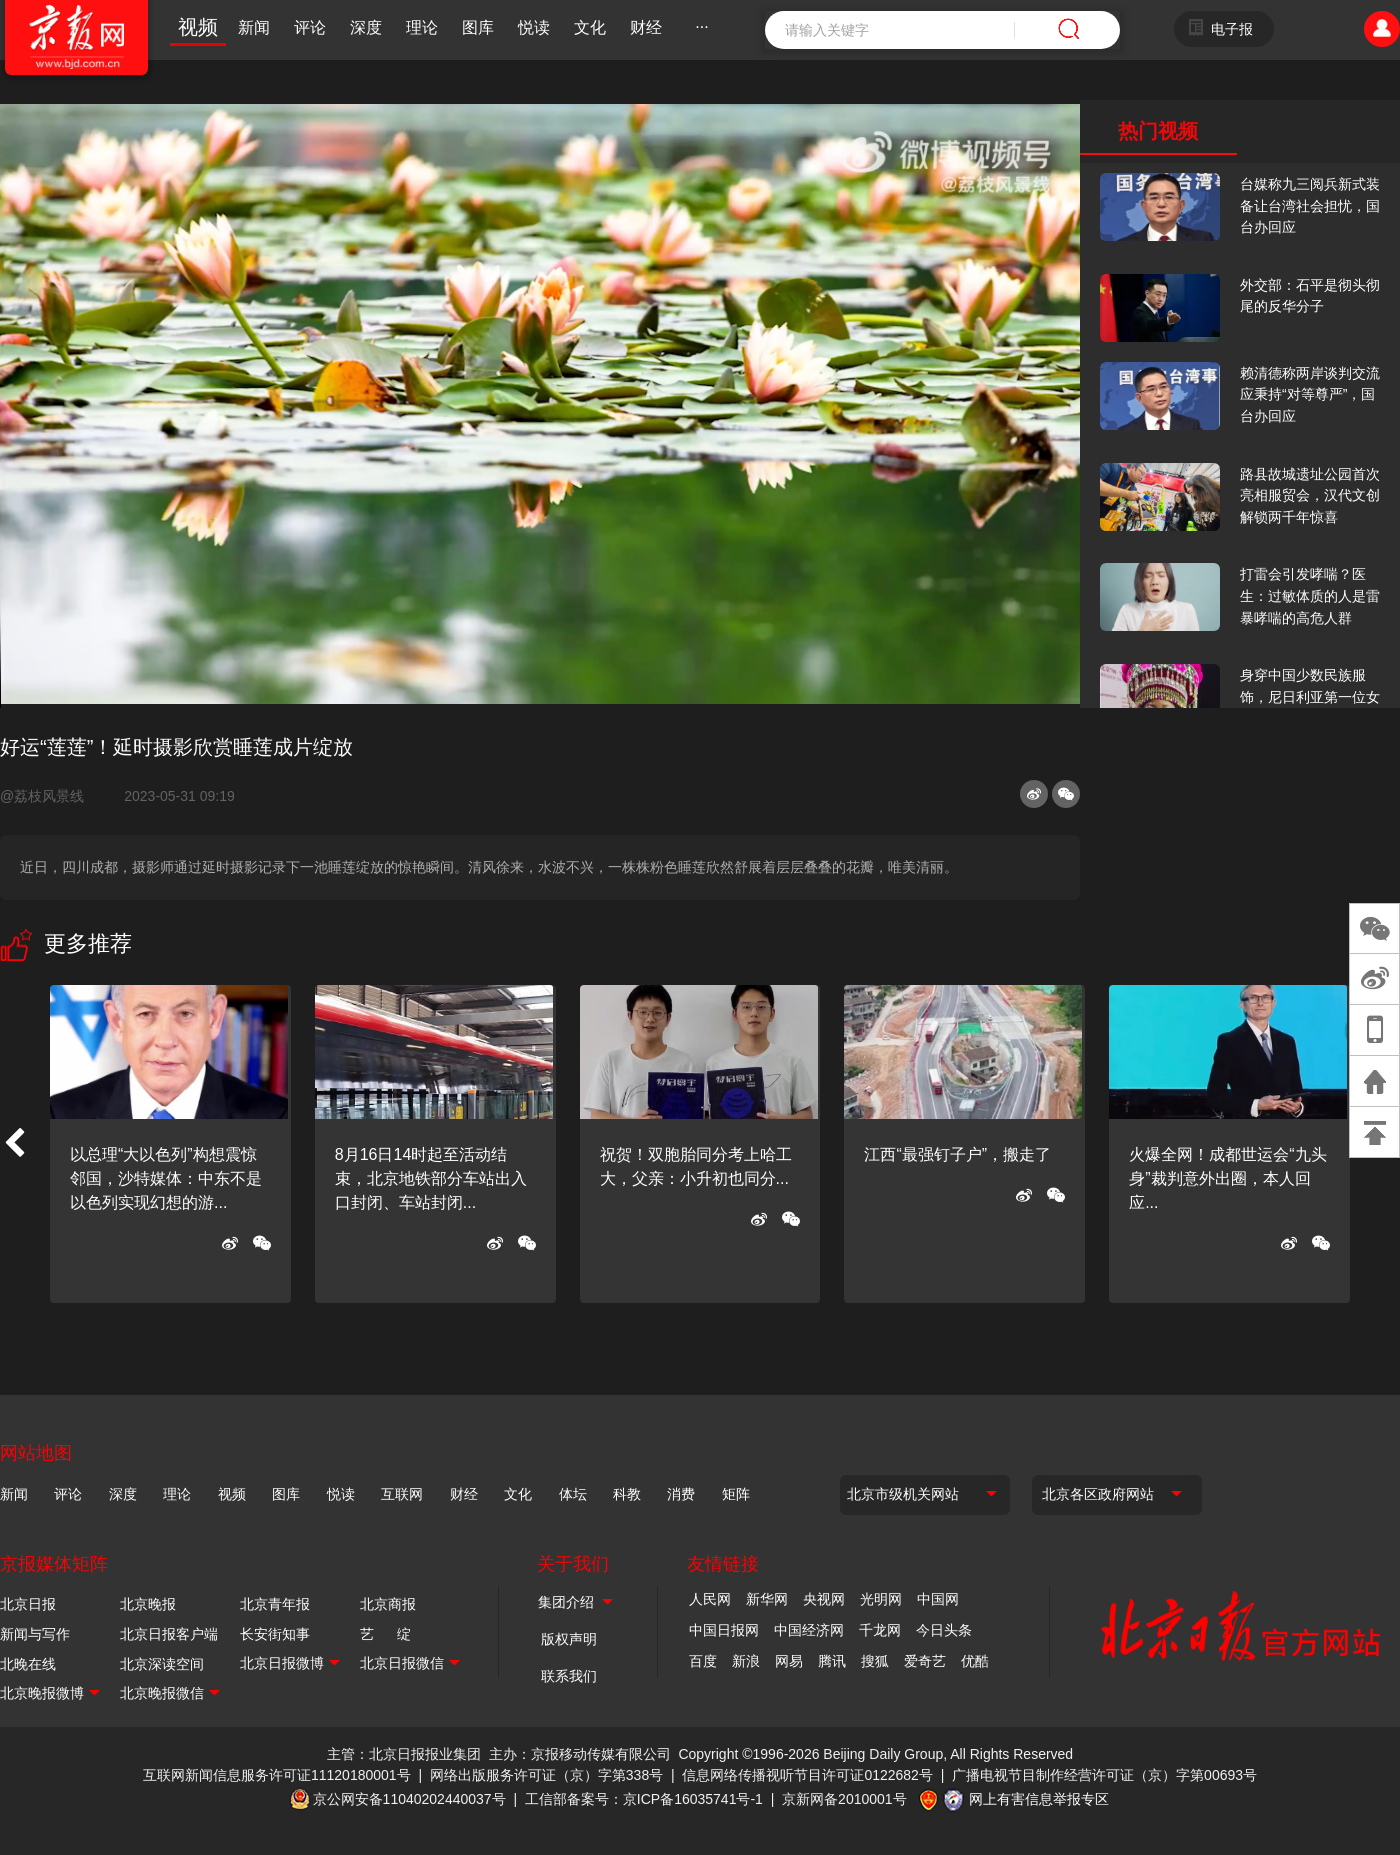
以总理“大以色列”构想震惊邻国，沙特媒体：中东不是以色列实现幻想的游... (166, 1178)
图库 (478, 27)
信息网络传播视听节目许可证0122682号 (807, 1775)
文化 (590, 27)
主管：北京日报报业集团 (404, 1754)
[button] (14, 1144)
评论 (310, 27)
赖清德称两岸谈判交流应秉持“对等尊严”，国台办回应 (1310, 394)
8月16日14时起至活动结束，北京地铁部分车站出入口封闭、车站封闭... (431, 1178)
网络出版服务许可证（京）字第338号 (546, 1775)
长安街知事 (275, 1634)
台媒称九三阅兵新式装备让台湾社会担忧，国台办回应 (1310, 205)
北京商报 (388, 1604)
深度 (366, 27)
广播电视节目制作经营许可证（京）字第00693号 (1104, 1775)
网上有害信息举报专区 (1039, 1799)
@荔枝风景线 (50, 796)
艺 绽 (385, 1634)
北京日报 (28, 1604)
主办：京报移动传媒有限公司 (580, 1754)
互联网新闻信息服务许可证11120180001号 (277, 1775)
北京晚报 (148, 1604)
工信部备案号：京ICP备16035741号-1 (644, 1799)
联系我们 (569, 1676)
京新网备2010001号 (844, 1799)
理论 (422, 27)
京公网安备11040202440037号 (409, 1799)
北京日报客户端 (169, 1634)
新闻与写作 (35, 1634)
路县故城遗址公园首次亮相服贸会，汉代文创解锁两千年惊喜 (1310, 495)
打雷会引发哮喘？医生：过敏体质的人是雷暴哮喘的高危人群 (1310, 595)
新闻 (254, 27)
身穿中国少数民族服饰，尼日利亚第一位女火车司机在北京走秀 (1310, 696)
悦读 (534, 27)
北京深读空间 (162, 1664)
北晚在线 (28, 1664)
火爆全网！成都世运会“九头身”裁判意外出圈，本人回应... (1227, 1178)
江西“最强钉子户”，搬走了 (957, 1154)
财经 (646, 27)
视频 (198, 27)
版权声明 (569, 1639)
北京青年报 (275, 1604)
